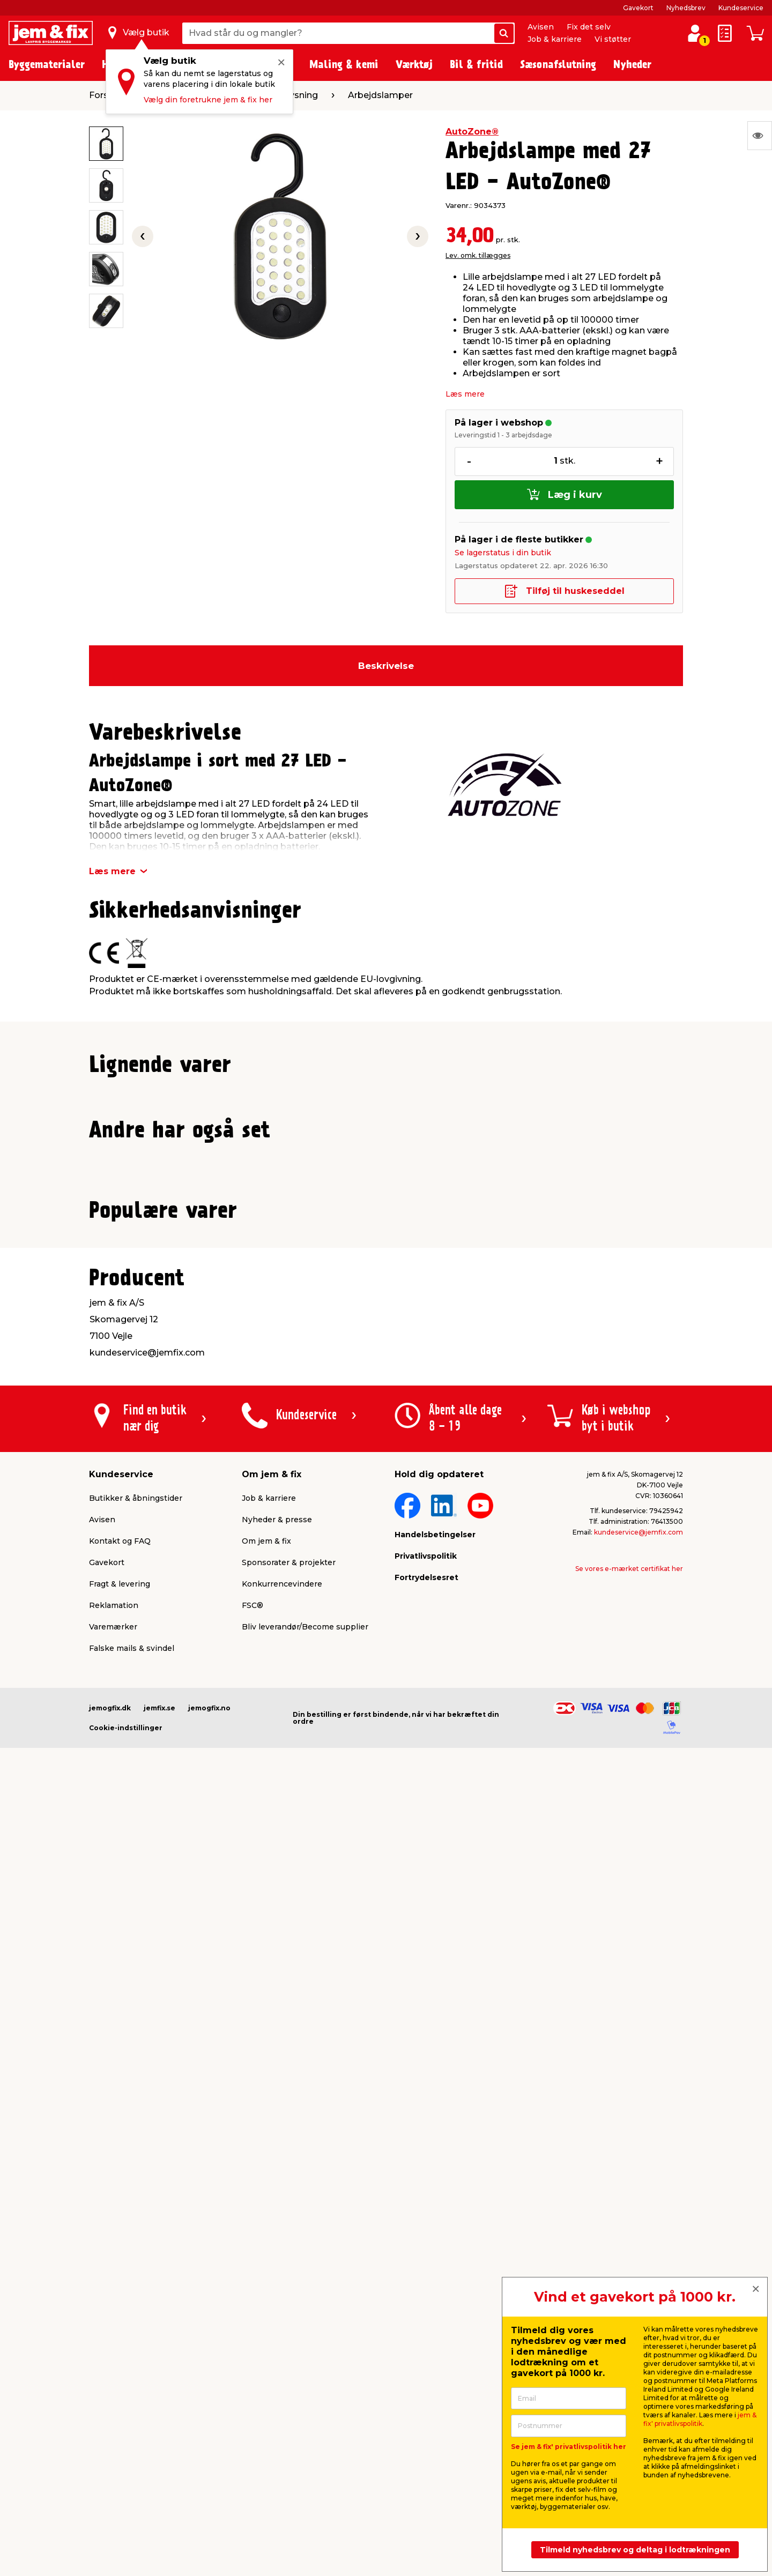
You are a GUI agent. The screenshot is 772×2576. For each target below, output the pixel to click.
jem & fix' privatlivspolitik (699, 2419)
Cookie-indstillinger (125, 2477)
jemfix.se (159, 2457)
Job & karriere (555, 39)
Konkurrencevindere (282, 2333)
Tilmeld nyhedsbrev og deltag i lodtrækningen (635, 2550)
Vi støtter (613, 39)
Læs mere (465, 394)
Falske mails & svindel (131, 2397)
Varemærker (113, 2376)
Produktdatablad (193, 1100)
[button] (376, 1319)
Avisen (541, 27)
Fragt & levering (119, 2333)
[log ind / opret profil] (694, 33)
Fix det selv (589, 27)
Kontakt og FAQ (120, 2290)
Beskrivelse (386, 665)
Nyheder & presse (277, 2269)
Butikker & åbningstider (135, 2247)
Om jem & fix (266, 2290)
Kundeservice (740, 7)
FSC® (252, 2354)
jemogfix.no (209, 2457)
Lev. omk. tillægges (478, 255)
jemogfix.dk (110, 2457)
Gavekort (638, 7)
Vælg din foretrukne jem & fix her (208, 100)
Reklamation (113, 2354)
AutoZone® (472, 131)
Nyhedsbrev (686, 7)
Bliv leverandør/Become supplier (305, 2376)
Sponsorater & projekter (289, 2312)
